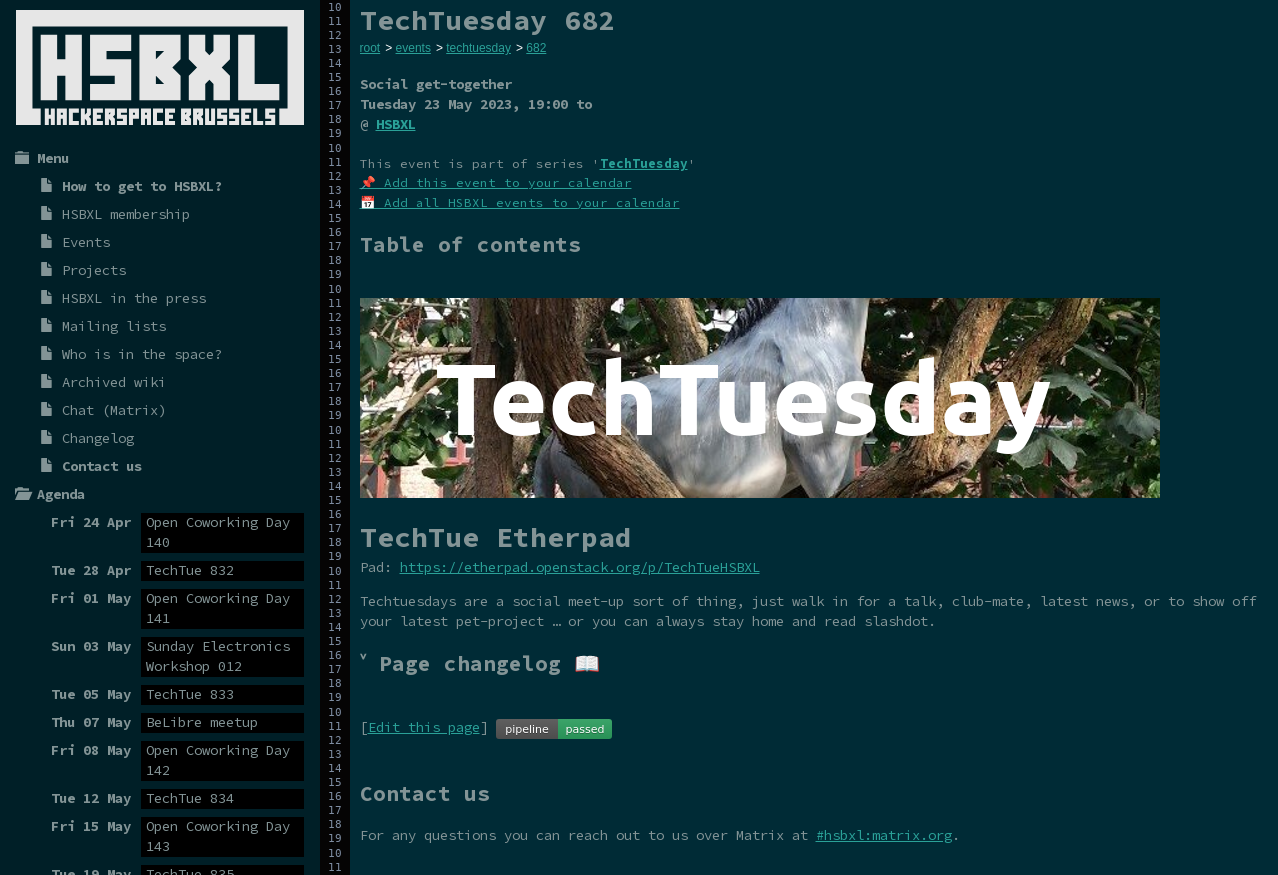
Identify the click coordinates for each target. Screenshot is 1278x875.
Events (86, 242)
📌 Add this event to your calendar (496, 182)
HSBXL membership (126, 214)
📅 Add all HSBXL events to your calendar (520, 202)
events (413, 48)
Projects (94, 270)
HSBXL (396, 124)
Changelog (98, 438)
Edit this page (424, 727)
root (370, 48)
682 (536, 48)
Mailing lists (114, 326)
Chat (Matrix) (114, 410)
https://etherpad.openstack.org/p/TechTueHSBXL (580, 567)
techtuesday (478, 48)
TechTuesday (644, 163)
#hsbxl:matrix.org (884, 835)
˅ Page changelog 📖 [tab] (480, 663)
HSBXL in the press (134, 298)
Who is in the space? (142, 354)
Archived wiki (114, 382)
